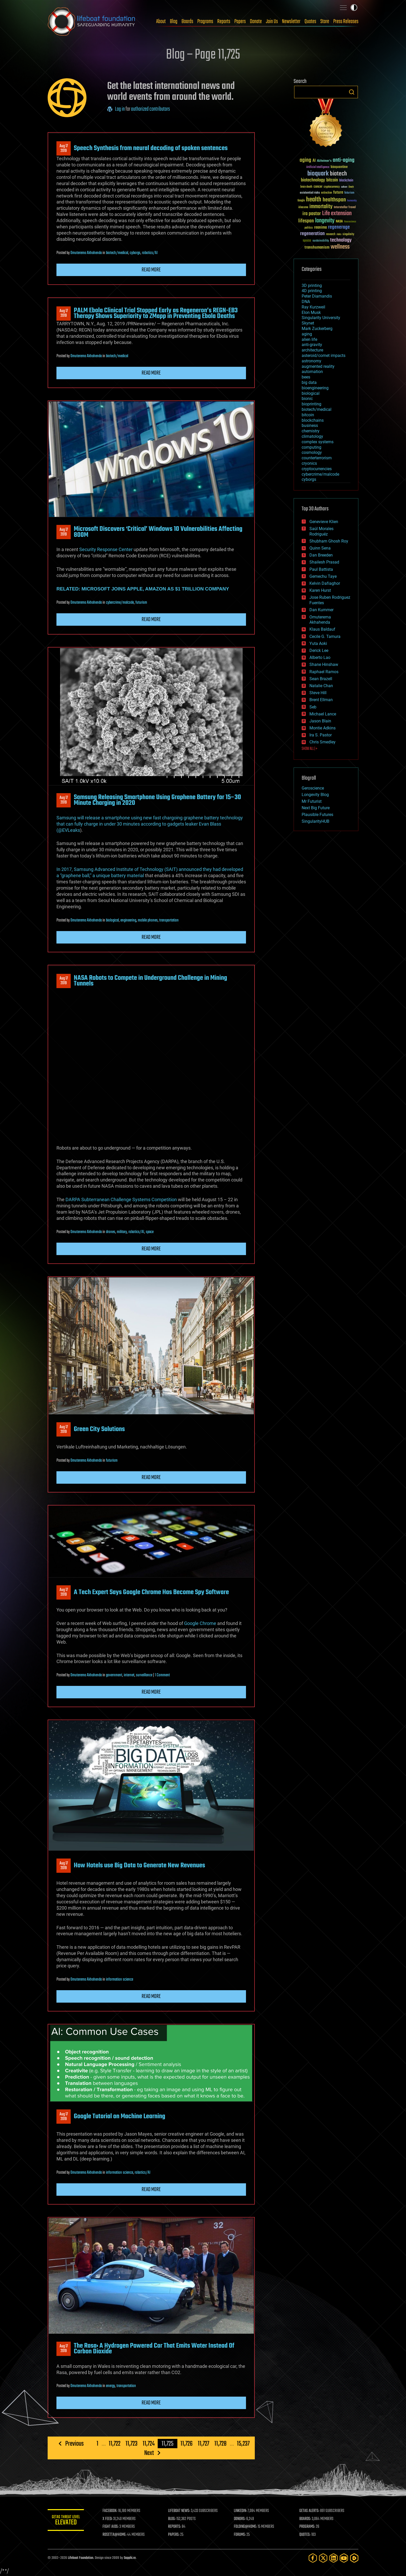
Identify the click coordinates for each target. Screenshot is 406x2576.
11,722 (114, 2443)
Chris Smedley (322, 742)
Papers (240, 21)
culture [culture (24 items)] (344, 187)
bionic (307, 398)
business (310, 425)
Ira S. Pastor (320, 735)
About (161, 21)
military (122, 1232)
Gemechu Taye (323, 576)
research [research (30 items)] (330, 234)
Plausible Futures (317, 814)
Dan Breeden (321, 555)
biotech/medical (117, 253)
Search (351, 92)
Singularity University (321, 317)
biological (112, 920)
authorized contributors (150, 109)
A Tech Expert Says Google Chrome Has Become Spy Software (151, 1592)
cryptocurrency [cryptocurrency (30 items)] (332, 187)
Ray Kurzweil (313, 307)
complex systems (318, 441)
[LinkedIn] (333, 2558)
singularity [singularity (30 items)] (348, 234)
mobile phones (148, 920)
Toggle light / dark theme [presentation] (354, 7)
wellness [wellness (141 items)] (340, 247)
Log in (120, 109)
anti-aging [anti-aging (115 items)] (343, 160)
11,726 (186, 2443)
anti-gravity (312, 344)
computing (311, 447)
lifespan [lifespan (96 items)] (306, 221)
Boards (187, 21)
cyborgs (135, 253)
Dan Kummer (321, 609)
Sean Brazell (320, 678)
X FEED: (107, 2519)
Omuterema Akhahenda (86, 253)
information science (119, 1979)
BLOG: (172, 2519)
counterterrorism (317, 457)
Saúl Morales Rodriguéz (321, 531)
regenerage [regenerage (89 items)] (339, 227)
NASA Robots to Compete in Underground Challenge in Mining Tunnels (150, 981)
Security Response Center (106, 549)
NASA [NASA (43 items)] (339, 222)
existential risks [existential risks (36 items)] (310, 193)
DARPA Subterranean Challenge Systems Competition (121, 1199)
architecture (312, 350)
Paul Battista (321, 569)
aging (307, 334)
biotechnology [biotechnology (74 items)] (313, 180)
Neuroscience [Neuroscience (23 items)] (350, 222)
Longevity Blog (315, 794)
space (150, 1232)
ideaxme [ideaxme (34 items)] (303, 207)
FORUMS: (240, 2534)
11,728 (220, 2443)
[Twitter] (323, 2558)
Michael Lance (322, 714)
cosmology (312, 452)
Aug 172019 (64, 148)
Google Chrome (200, 1623)
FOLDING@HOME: (245, 2526)
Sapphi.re (130, 2558)
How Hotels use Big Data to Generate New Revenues (139, 1865)
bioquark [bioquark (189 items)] (318, 174)
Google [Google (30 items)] (301, 200)
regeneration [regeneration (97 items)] (312, 234)
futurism (141, 602)
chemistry (311, 430)
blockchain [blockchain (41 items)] (346, 181)
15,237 (243, 2443)
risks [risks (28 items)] (339, 234)
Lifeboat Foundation (80, 2558)
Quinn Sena (320, 548)
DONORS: (239, 2519)
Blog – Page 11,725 (203, 55)
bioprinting (311, 404)
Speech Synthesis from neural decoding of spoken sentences (151, 148)
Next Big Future (316, 807)
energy (110, 2386)
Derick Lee (318, 650)
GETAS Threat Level (66, 2521)
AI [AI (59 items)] (314, 160)
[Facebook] (313, 2558)
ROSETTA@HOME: (114, 2534)
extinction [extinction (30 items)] (326, 193)
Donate (256, 21)
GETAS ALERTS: (309, 2511)
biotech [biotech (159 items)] (338, 173)
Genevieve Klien (323, 521)
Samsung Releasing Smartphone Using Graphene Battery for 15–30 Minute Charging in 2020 (157, 800)
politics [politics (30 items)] (308, 228)
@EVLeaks (69, 830)
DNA (306, 301)
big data (309, 382)
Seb (312, 707)
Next (149, 2453)
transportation (169, 920)
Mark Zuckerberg (317, 328)
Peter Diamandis (317, 296)
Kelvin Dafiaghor (324, 583)
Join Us (272, 21)
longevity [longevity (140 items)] (325, 220)
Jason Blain (320, 721)
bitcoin (308, 414)
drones (110, 1232)
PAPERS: (173, 2534)
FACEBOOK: (110, 2511)
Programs (205, 21)
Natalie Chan (321, 685)
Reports (223, 21)
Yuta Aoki (318, 643)
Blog (173, 21)
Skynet (308, 323)
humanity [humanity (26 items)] (352, 200)
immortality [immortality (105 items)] (320, 206)
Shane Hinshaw (323, 664)
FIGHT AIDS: (111, 2526)
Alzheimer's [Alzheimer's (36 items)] (324, 161)
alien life (309, 339)
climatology (312, 436)
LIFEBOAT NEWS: (179, 2511)
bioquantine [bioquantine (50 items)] (339, 167)
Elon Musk (311, 312)
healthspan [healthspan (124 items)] (334, 200)
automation (312, 371)
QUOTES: (304, 2534)
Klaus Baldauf (322, 629)
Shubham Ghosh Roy (328, 541)
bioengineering (315, 387)
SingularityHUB (315, 821)
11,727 (203, 2443)
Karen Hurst (320, 590)
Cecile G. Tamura (324, 636)
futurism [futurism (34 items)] (349, 193)
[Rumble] (354, 2558)
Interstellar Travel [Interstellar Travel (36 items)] (345, 207)
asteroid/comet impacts (323, 355)
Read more (151, 269)
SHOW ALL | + (309, 748)
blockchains (313, 420)
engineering (128, 920)
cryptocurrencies (317, 468)
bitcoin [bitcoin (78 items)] (332, 180)
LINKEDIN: (240, 2511)
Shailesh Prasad (324, 562)
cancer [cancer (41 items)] (318, 187)
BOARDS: (305, 2519)
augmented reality (318, 366)
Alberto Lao (319, 657)
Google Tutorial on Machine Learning (119, 2116)
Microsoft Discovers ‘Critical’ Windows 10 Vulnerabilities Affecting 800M (158, 532)
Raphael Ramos (323, 671)
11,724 (149, 2443)
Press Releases (345, 21)
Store (324, 21)
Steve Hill (318, 692)
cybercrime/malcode (120, 602)
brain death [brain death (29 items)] (306, 187)
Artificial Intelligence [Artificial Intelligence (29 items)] (317, 167)
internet (129, 1675)
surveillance (144, 1675)
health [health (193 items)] (313, 199)
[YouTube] (344, 2558)
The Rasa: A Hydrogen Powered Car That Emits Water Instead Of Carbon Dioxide (154, 2349)
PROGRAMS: (307, 2526)
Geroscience (313, 788)
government (114, 1675)
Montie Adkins (322, 728)
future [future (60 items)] (338, 192)
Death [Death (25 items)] (351, 187)
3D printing (312, 285)
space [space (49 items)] (307, 240)
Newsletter (291, 21)
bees (306, 377)
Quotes (310, 21)
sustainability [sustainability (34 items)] (321, 241)
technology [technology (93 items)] (341, 240)
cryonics (309, 463)
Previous (74, 2443)
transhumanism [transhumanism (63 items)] (316, 247)
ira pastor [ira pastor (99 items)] (311, 214)
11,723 (131, 2443)
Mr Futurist (312, 801)
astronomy (311, 360)
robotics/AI (150, 253)
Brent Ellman (321, 699)
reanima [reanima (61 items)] (320, 227)
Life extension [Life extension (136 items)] (337, 213)
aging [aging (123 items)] (305, 160)
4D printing (312, 290)
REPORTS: (174, 2526)
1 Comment (162, 1675)
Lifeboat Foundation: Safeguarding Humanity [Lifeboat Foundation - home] (92, 21)
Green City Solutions (99, 1429)
